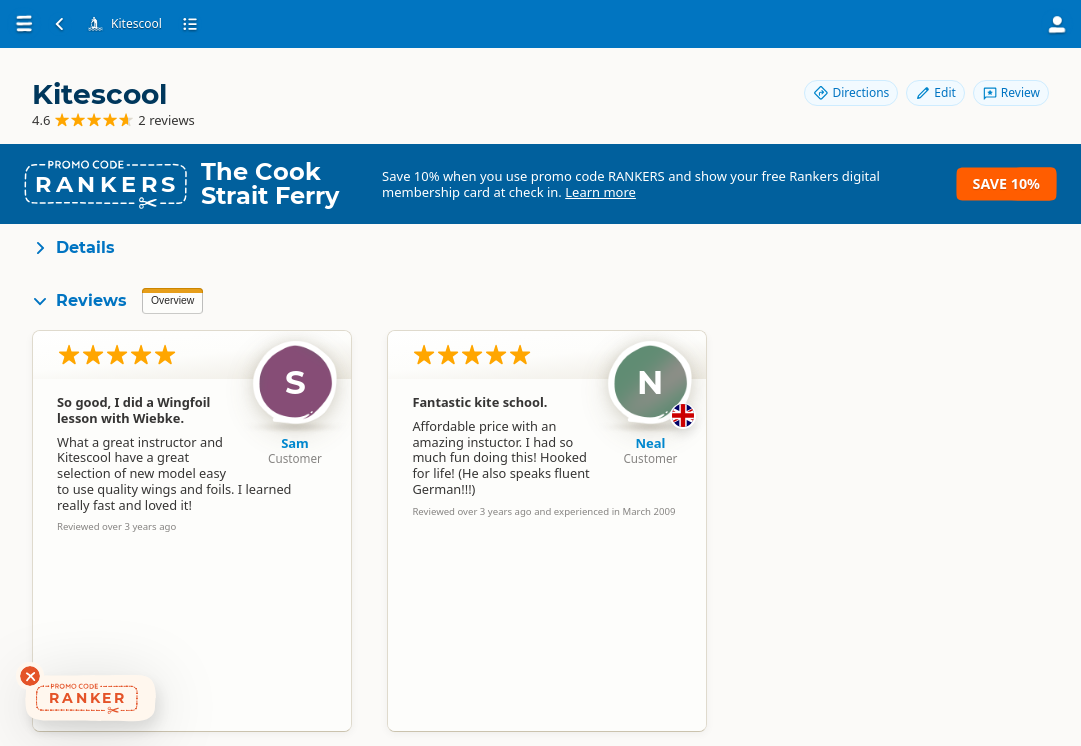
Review (1011, 92)
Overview (172, 300)
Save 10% (1006, 183)
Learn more (600, 192)
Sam (295, 443)
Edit (935, 92)
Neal (650, 443)
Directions (851, 92)
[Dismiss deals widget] (30, 676)
